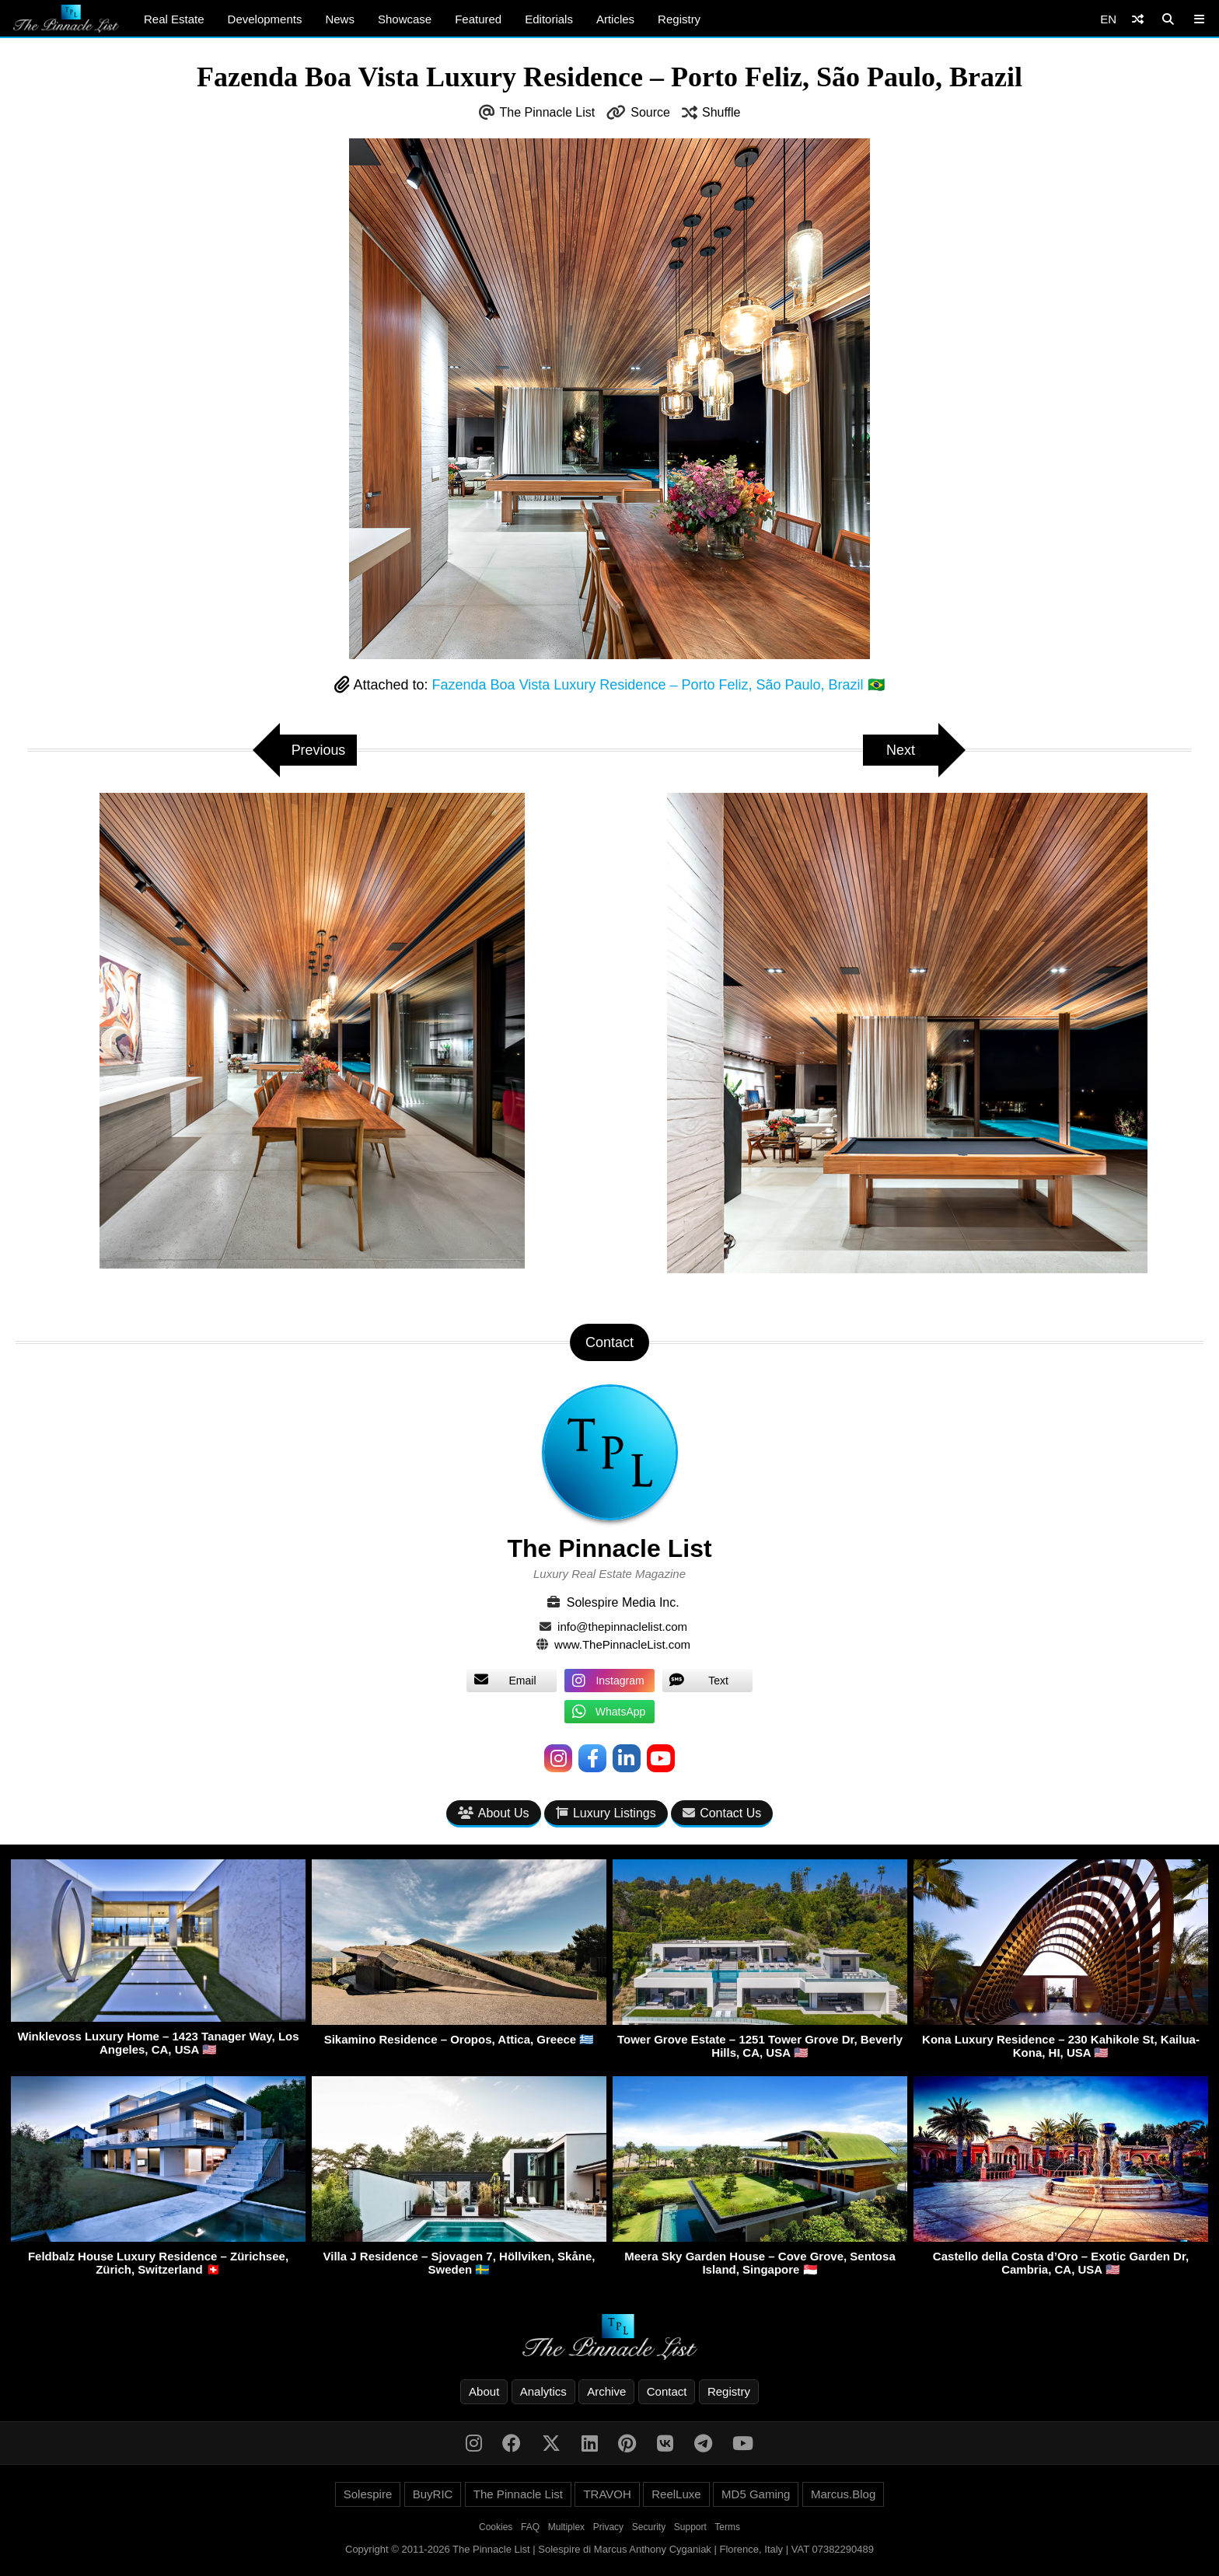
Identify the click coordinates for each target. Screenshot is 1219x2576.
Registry (679, 19)
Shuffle (721, 112)
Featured (478, 19)
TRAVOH (606, 2494)
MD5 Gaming (755, 2494)
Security (648, 2527)
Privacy (608, 2527)
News (340, 19)
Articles (615, 19)
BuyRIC (433, 2494)
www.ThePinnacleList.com (622, 1644)
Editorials (549, 19)
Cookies (495, 2527)
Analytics (543, 2391)
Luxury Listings (606, 1813)
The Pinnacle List (548, 112)
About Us (493, 1813)
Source (650, 112)
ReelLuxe (675, 2494)
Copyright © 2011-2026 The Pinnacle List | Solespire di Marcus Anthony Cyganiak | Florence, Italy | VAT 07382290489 (609, 2549)
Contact (667, 2391)
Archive (606, 2391)
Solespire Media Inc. (623, 1602)
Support (690, 2527)
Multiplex (566, 2527)
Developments (265, 19)
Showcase (404, 19)
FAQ (530, 2527)
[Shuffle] (1137, 19)
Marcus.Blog (843, 2494)
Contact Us (722, 1813)
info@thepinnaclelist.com (622, 1626)
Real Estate (174, 19)
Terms (727, 2527)
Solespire (368, 2494)
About (484, 2391)
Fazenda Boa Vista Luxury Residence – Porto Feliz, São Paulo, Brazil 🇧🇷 (658, 685)
